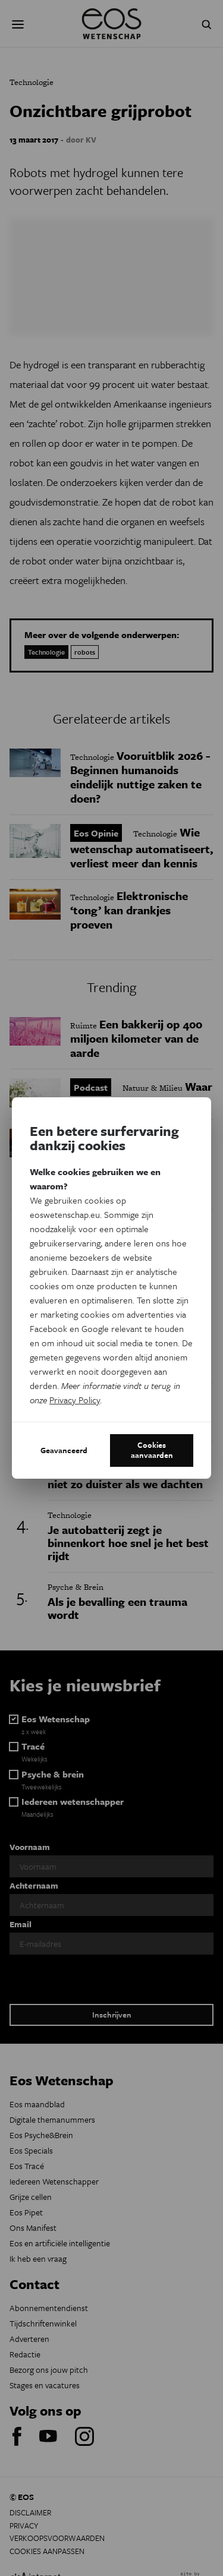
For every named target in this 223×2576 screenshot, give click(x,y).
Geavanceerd (63, 1450)
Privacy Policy (74, 1399)
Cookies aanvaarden (152, 1450)
